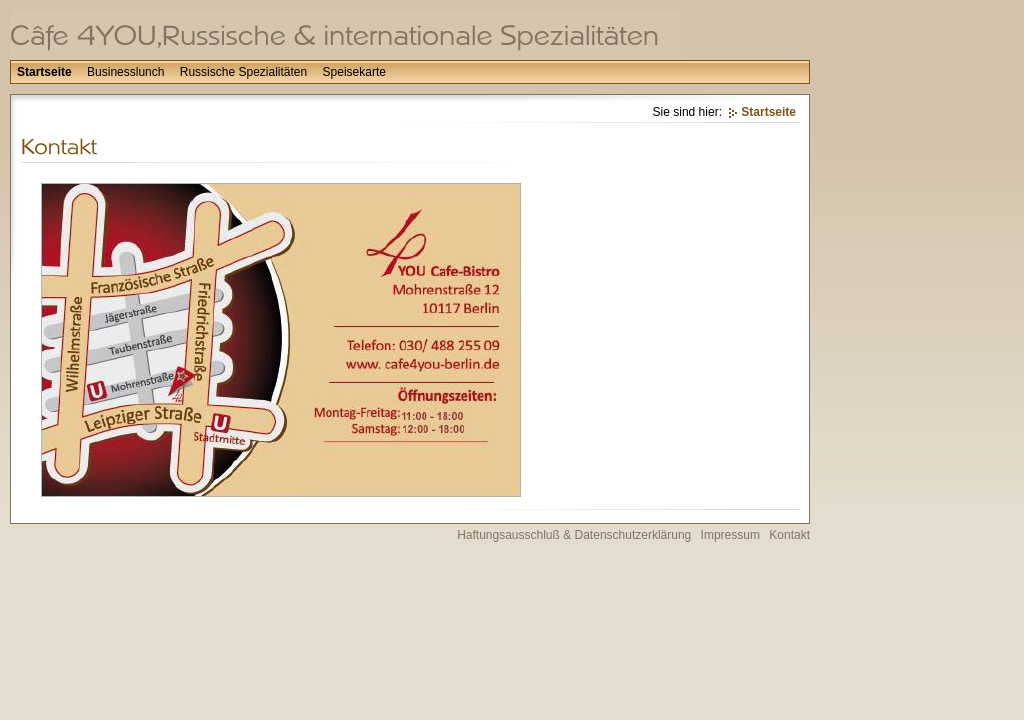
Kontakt (789, 535)
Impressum (730, 535)
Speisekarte (354, 72)
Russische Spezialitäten (243, 72)
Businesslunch (125, 72)
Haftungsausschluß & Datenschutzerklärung (574, 535)
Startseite (44, 72)
